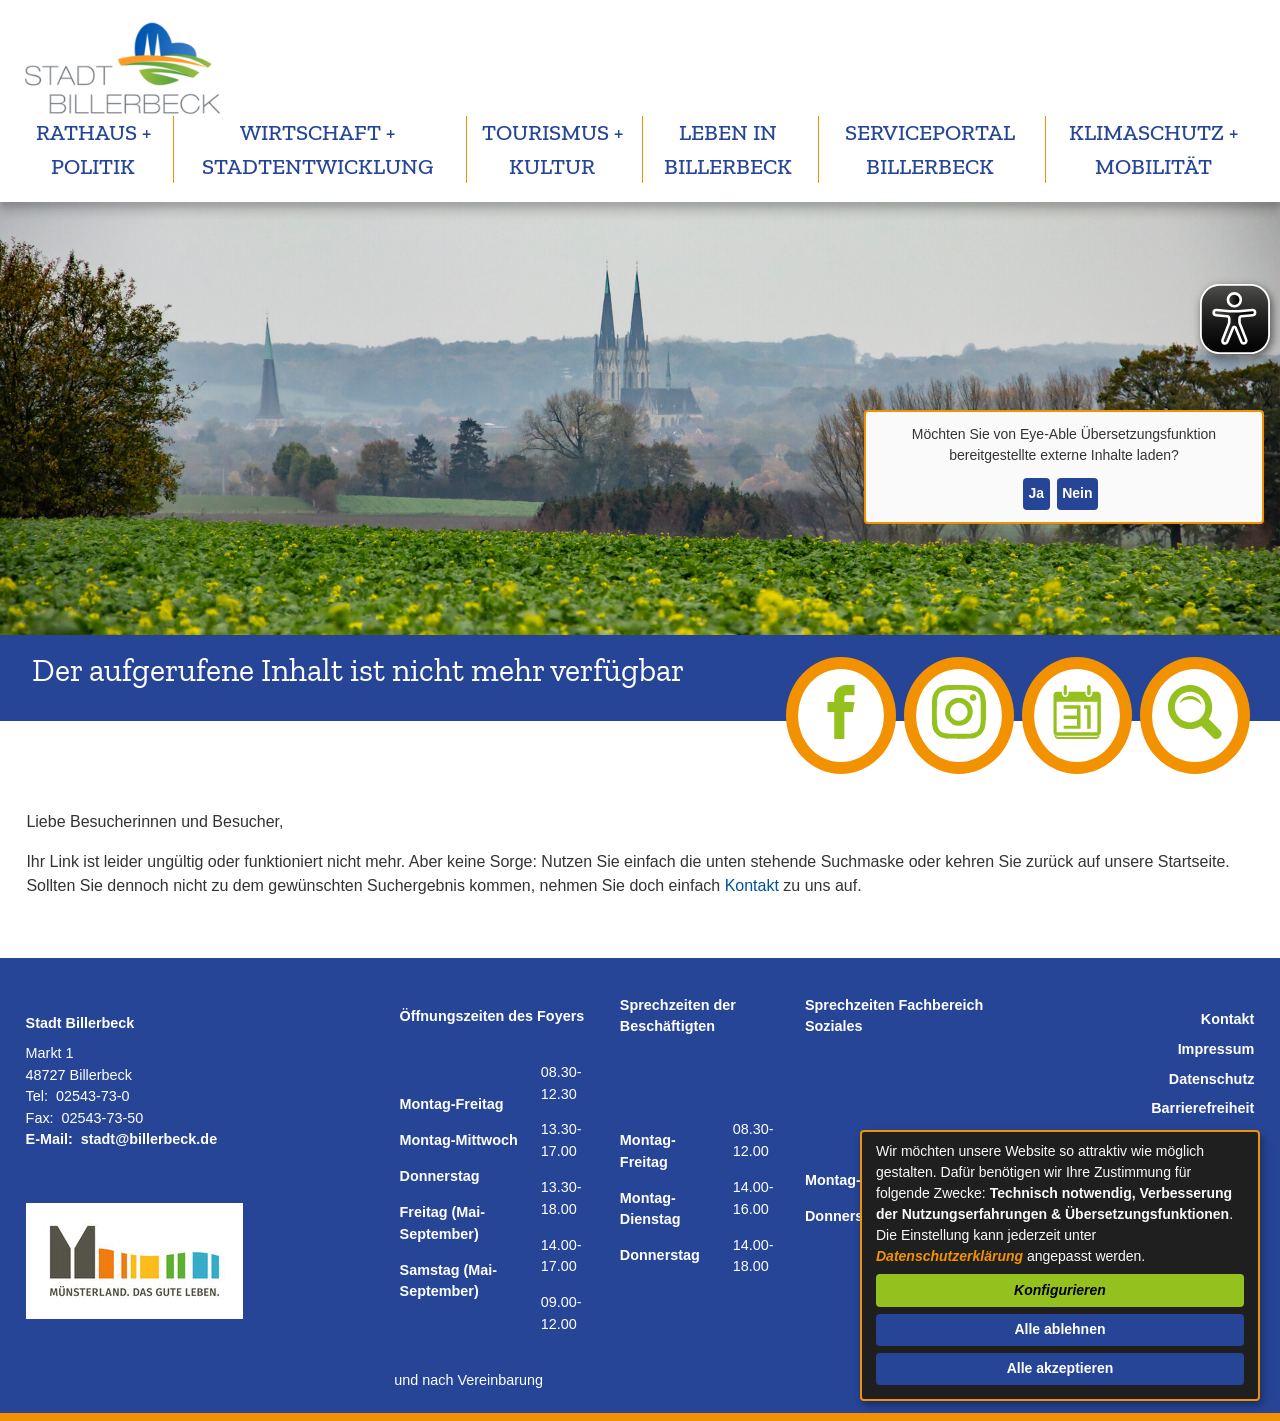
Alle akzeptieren (1060, 1368)
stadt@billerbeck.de (149, 1139)
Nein (1077, 493)
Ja (1036, 493)
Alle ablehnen (1059, 1329)
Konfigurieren (1060, 1290)
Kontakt (752, 885)
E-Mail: (49, 1139)
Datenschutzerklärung (949, 1256)
